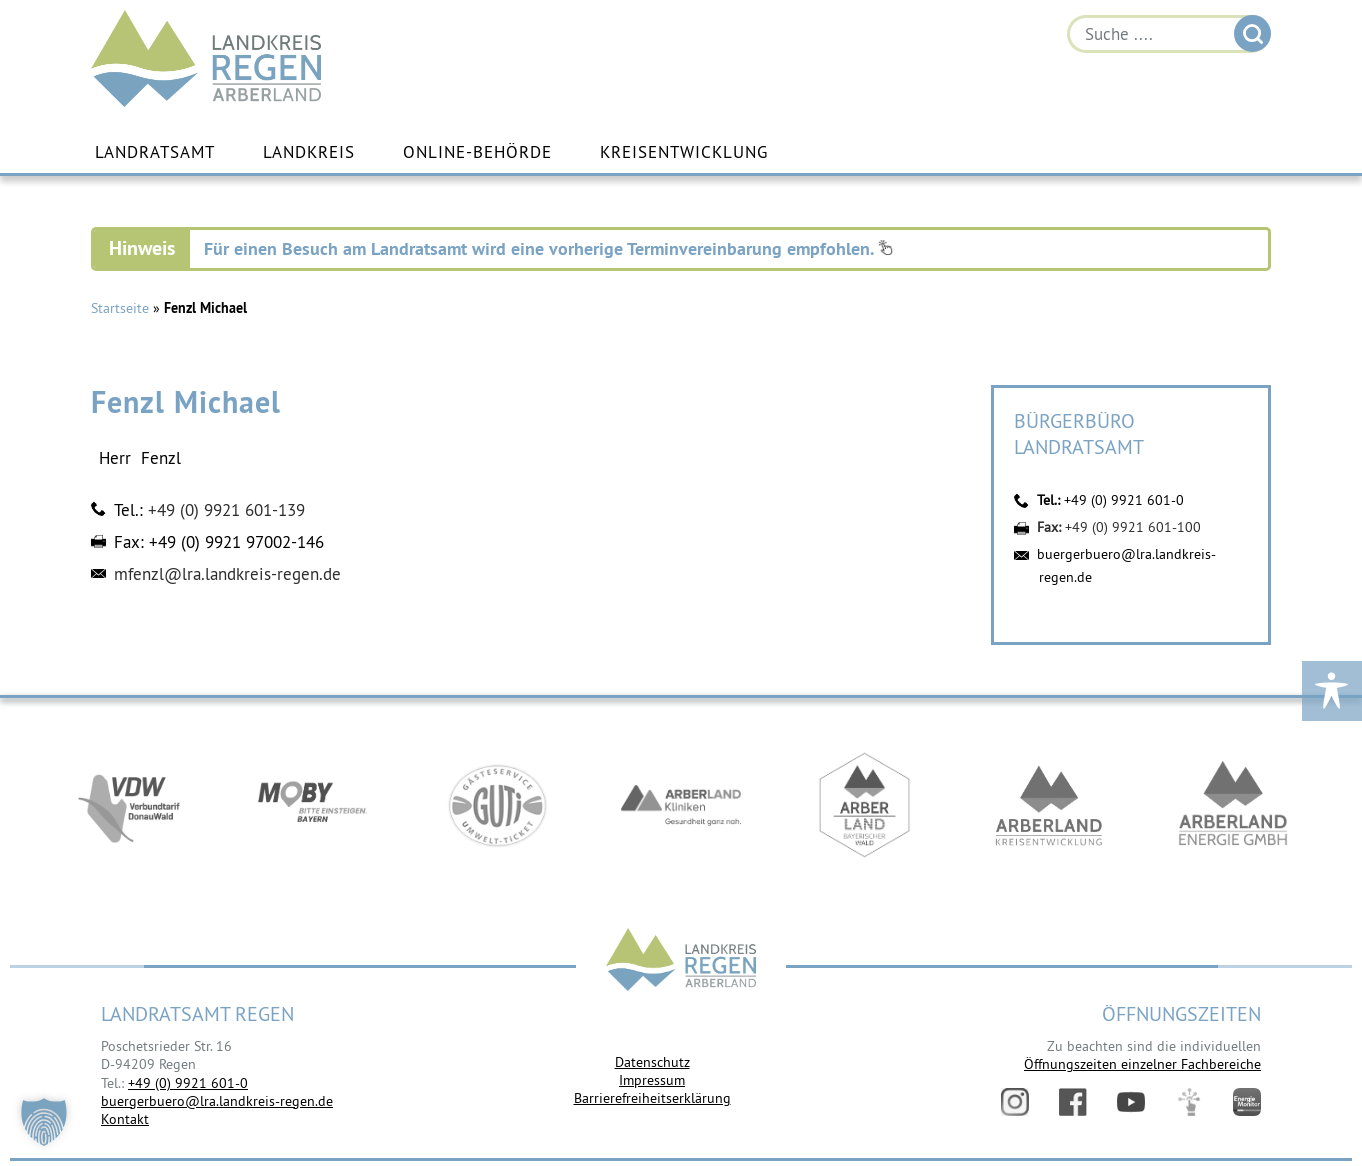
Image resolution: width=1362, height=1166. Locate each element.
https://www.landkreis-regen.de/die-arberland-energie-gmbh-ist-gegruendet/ (1233, 808)
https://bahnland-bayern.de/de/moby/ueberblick (313, 808)
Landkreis (309, 153)
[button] (44, 1122)
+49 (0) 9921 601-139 (226, 510)
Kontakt (125, 1119)
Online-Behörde (477, 153)
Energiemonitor (1247, 1102)
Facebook (1073, 1102)
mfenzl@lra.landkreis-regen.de (227, 574)
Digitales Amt (1189, 1102)
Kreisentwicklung (684, 153)
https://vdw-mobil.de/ (129, 808)
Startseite (120, 308)
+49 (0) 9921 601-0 (1124, 500)
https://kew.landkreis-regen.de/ (1049, 808)
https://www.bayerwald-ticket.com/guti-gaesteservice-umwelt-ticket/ (497, 808)
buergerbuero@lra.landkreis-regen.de (217, 1101)
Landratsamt (155, 153)
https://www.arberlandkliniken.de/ (681, 808)
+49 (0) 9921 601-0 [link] (188, 1083)
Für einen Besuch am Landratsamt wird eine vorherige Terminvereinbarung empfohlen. (548, 248)
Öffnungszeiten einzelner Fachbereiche (1142, 1064)
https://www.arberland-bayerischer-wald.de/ (865, 808)
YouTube (1131, 1102)
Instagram (1015, 1102)
